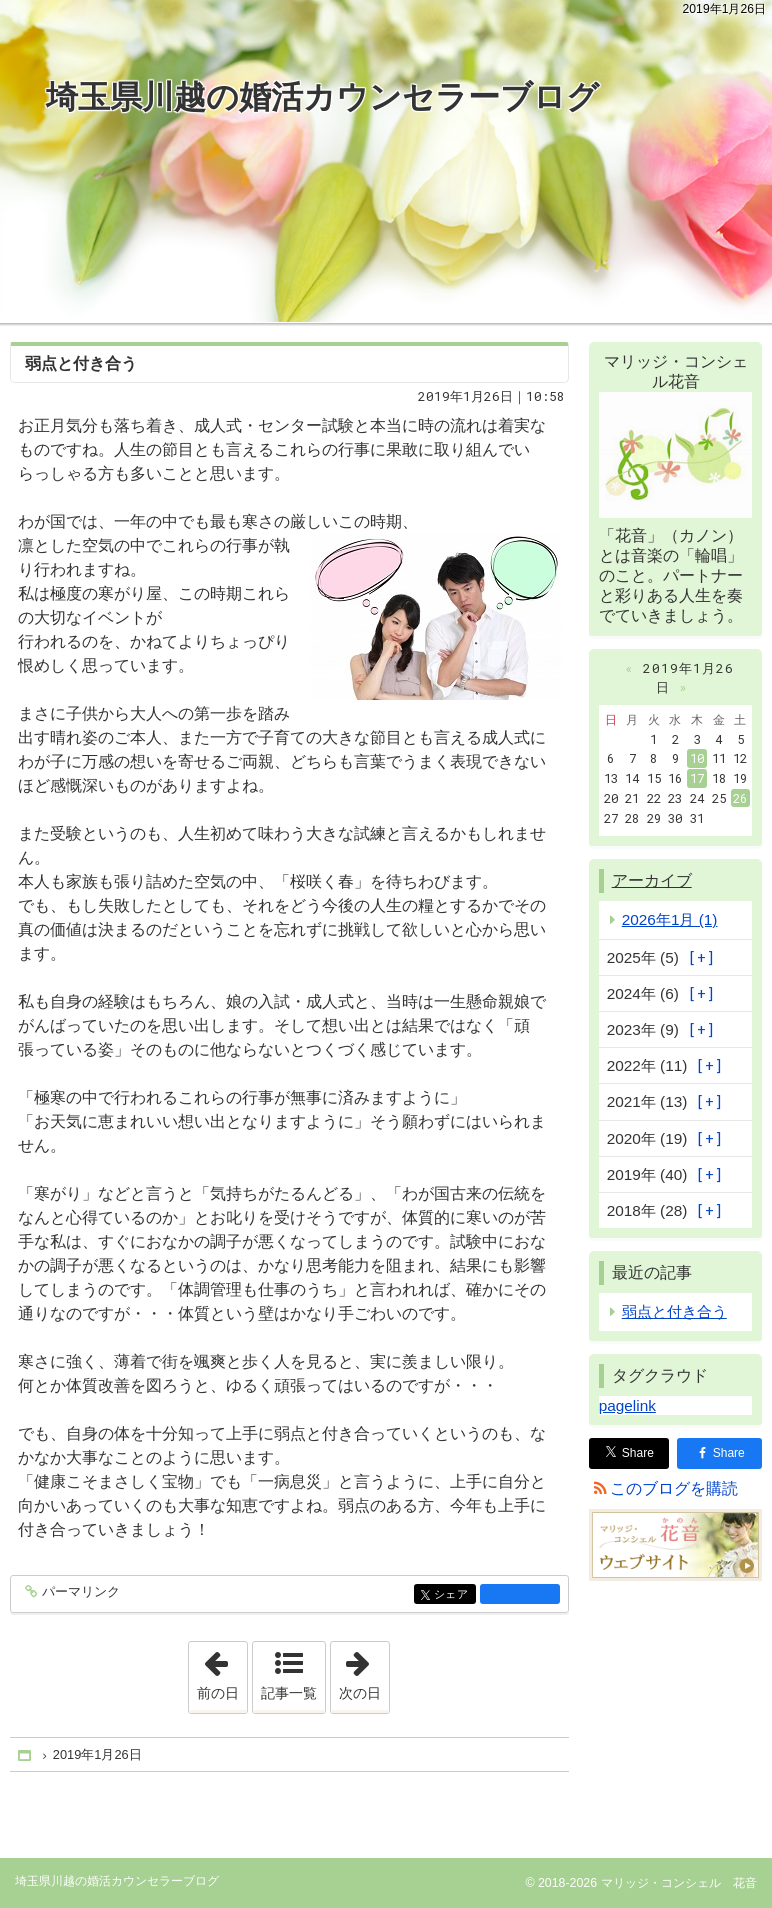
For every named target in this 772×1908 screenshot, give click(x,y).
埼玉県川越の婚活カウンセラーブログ (322, 97)
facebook (520, 1594)
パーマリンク (79, 1592)
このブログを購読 (674, 1488)
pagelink (627, 1405)
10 (697, 758)
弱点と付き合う (81, 363)
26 (740, 798)
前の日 (222, 1671)
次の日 (364, 1671)
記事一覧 (289, 1693)
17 (697, 778)
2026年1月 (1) (670, 919)
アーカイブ (652, 880)
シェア (453, 1595)
